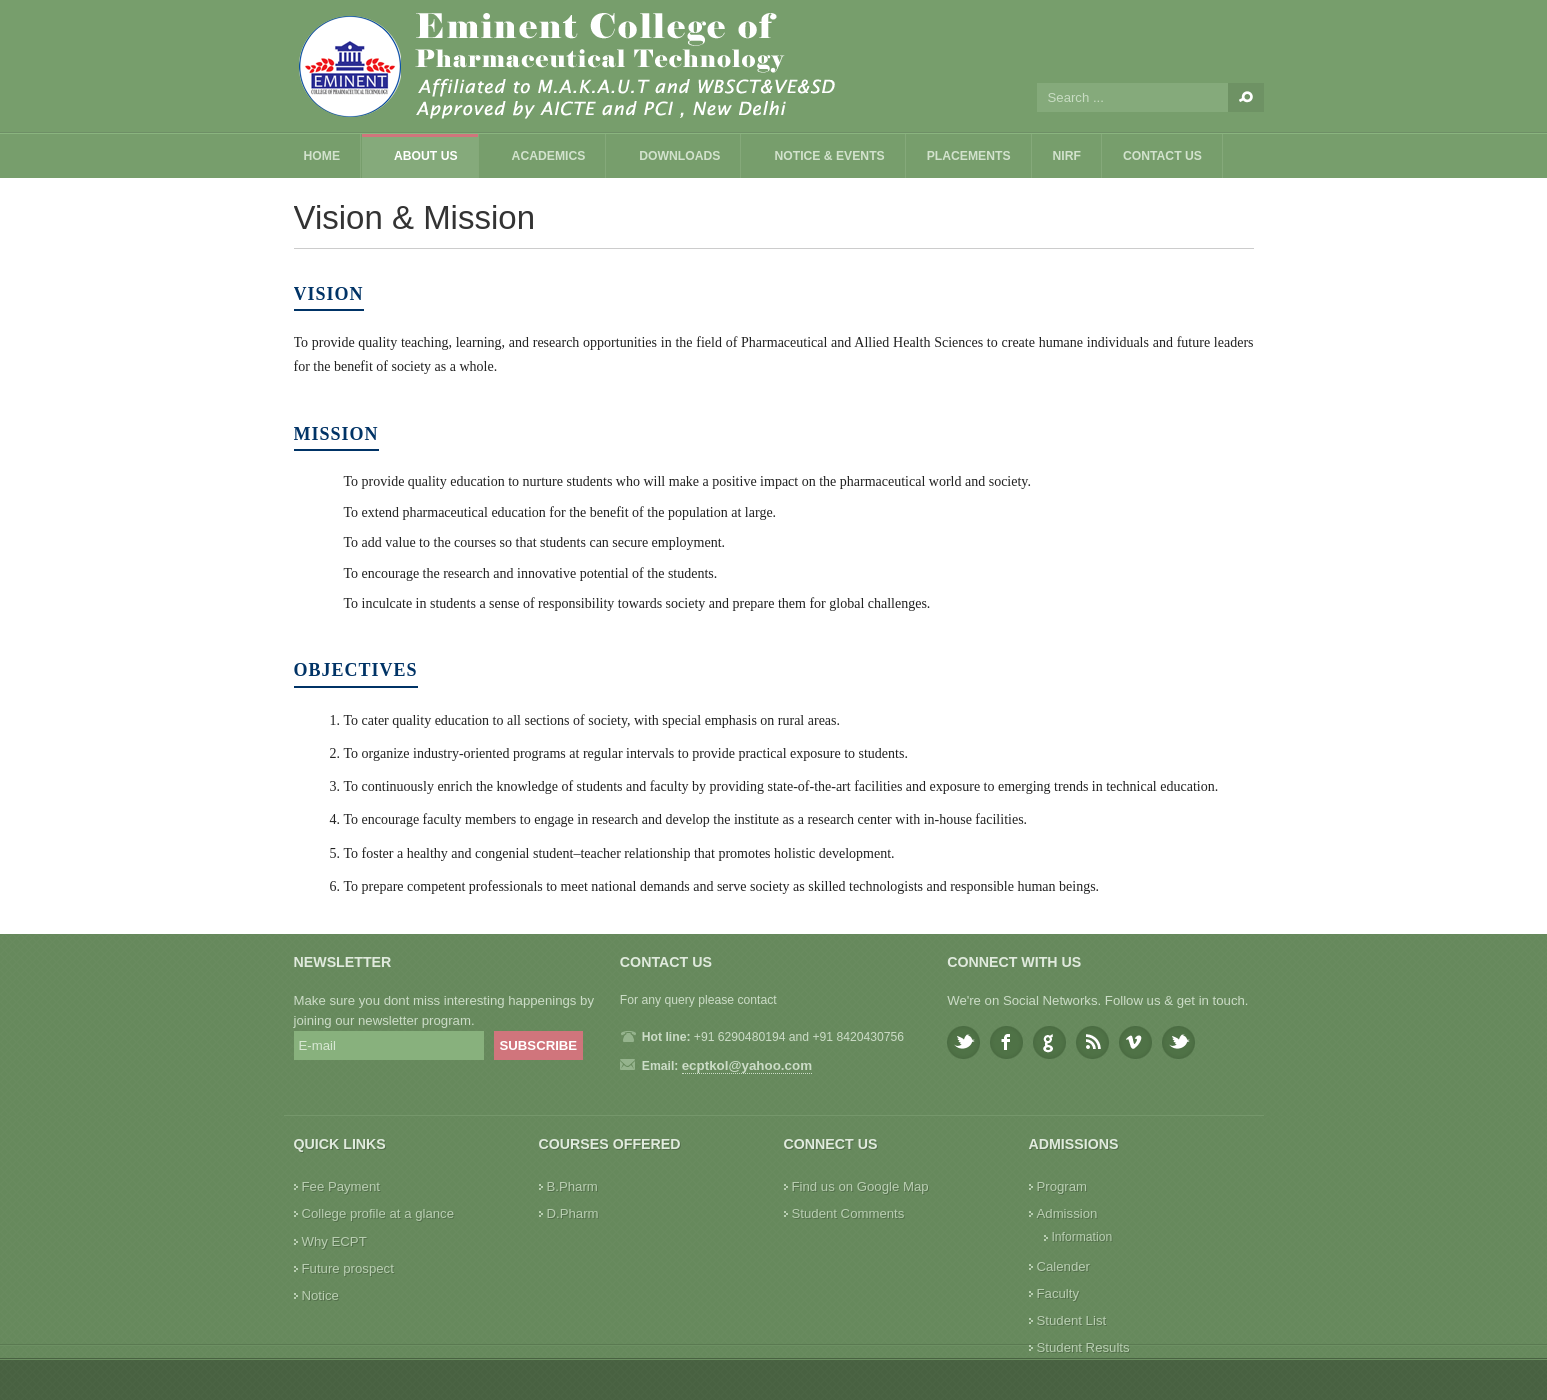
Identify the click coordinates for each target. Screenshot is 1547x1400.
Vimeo (1135, 1042)
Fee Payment (341, 1186)
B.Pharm (572, 1186)
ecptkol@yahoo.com (747, 1065)
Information (1082, 1237)
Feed (1092, 1042)
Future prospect (348, 1268)
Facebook (1006, 1042)
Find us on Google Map (860, 1186)
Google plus (1049, 1042)
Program (1062, 1186)
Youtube (1178, 1042)
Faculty (1058, 1293)
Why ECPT (334, 1241)
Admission (1067, 1213)
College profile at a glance (378, 1213)
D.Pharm (573, 1213)
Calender (1064, 1266)
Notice (320, 1295)
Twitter (963, 1042)
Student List (1072, 1320)
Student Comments (848, 1213)
